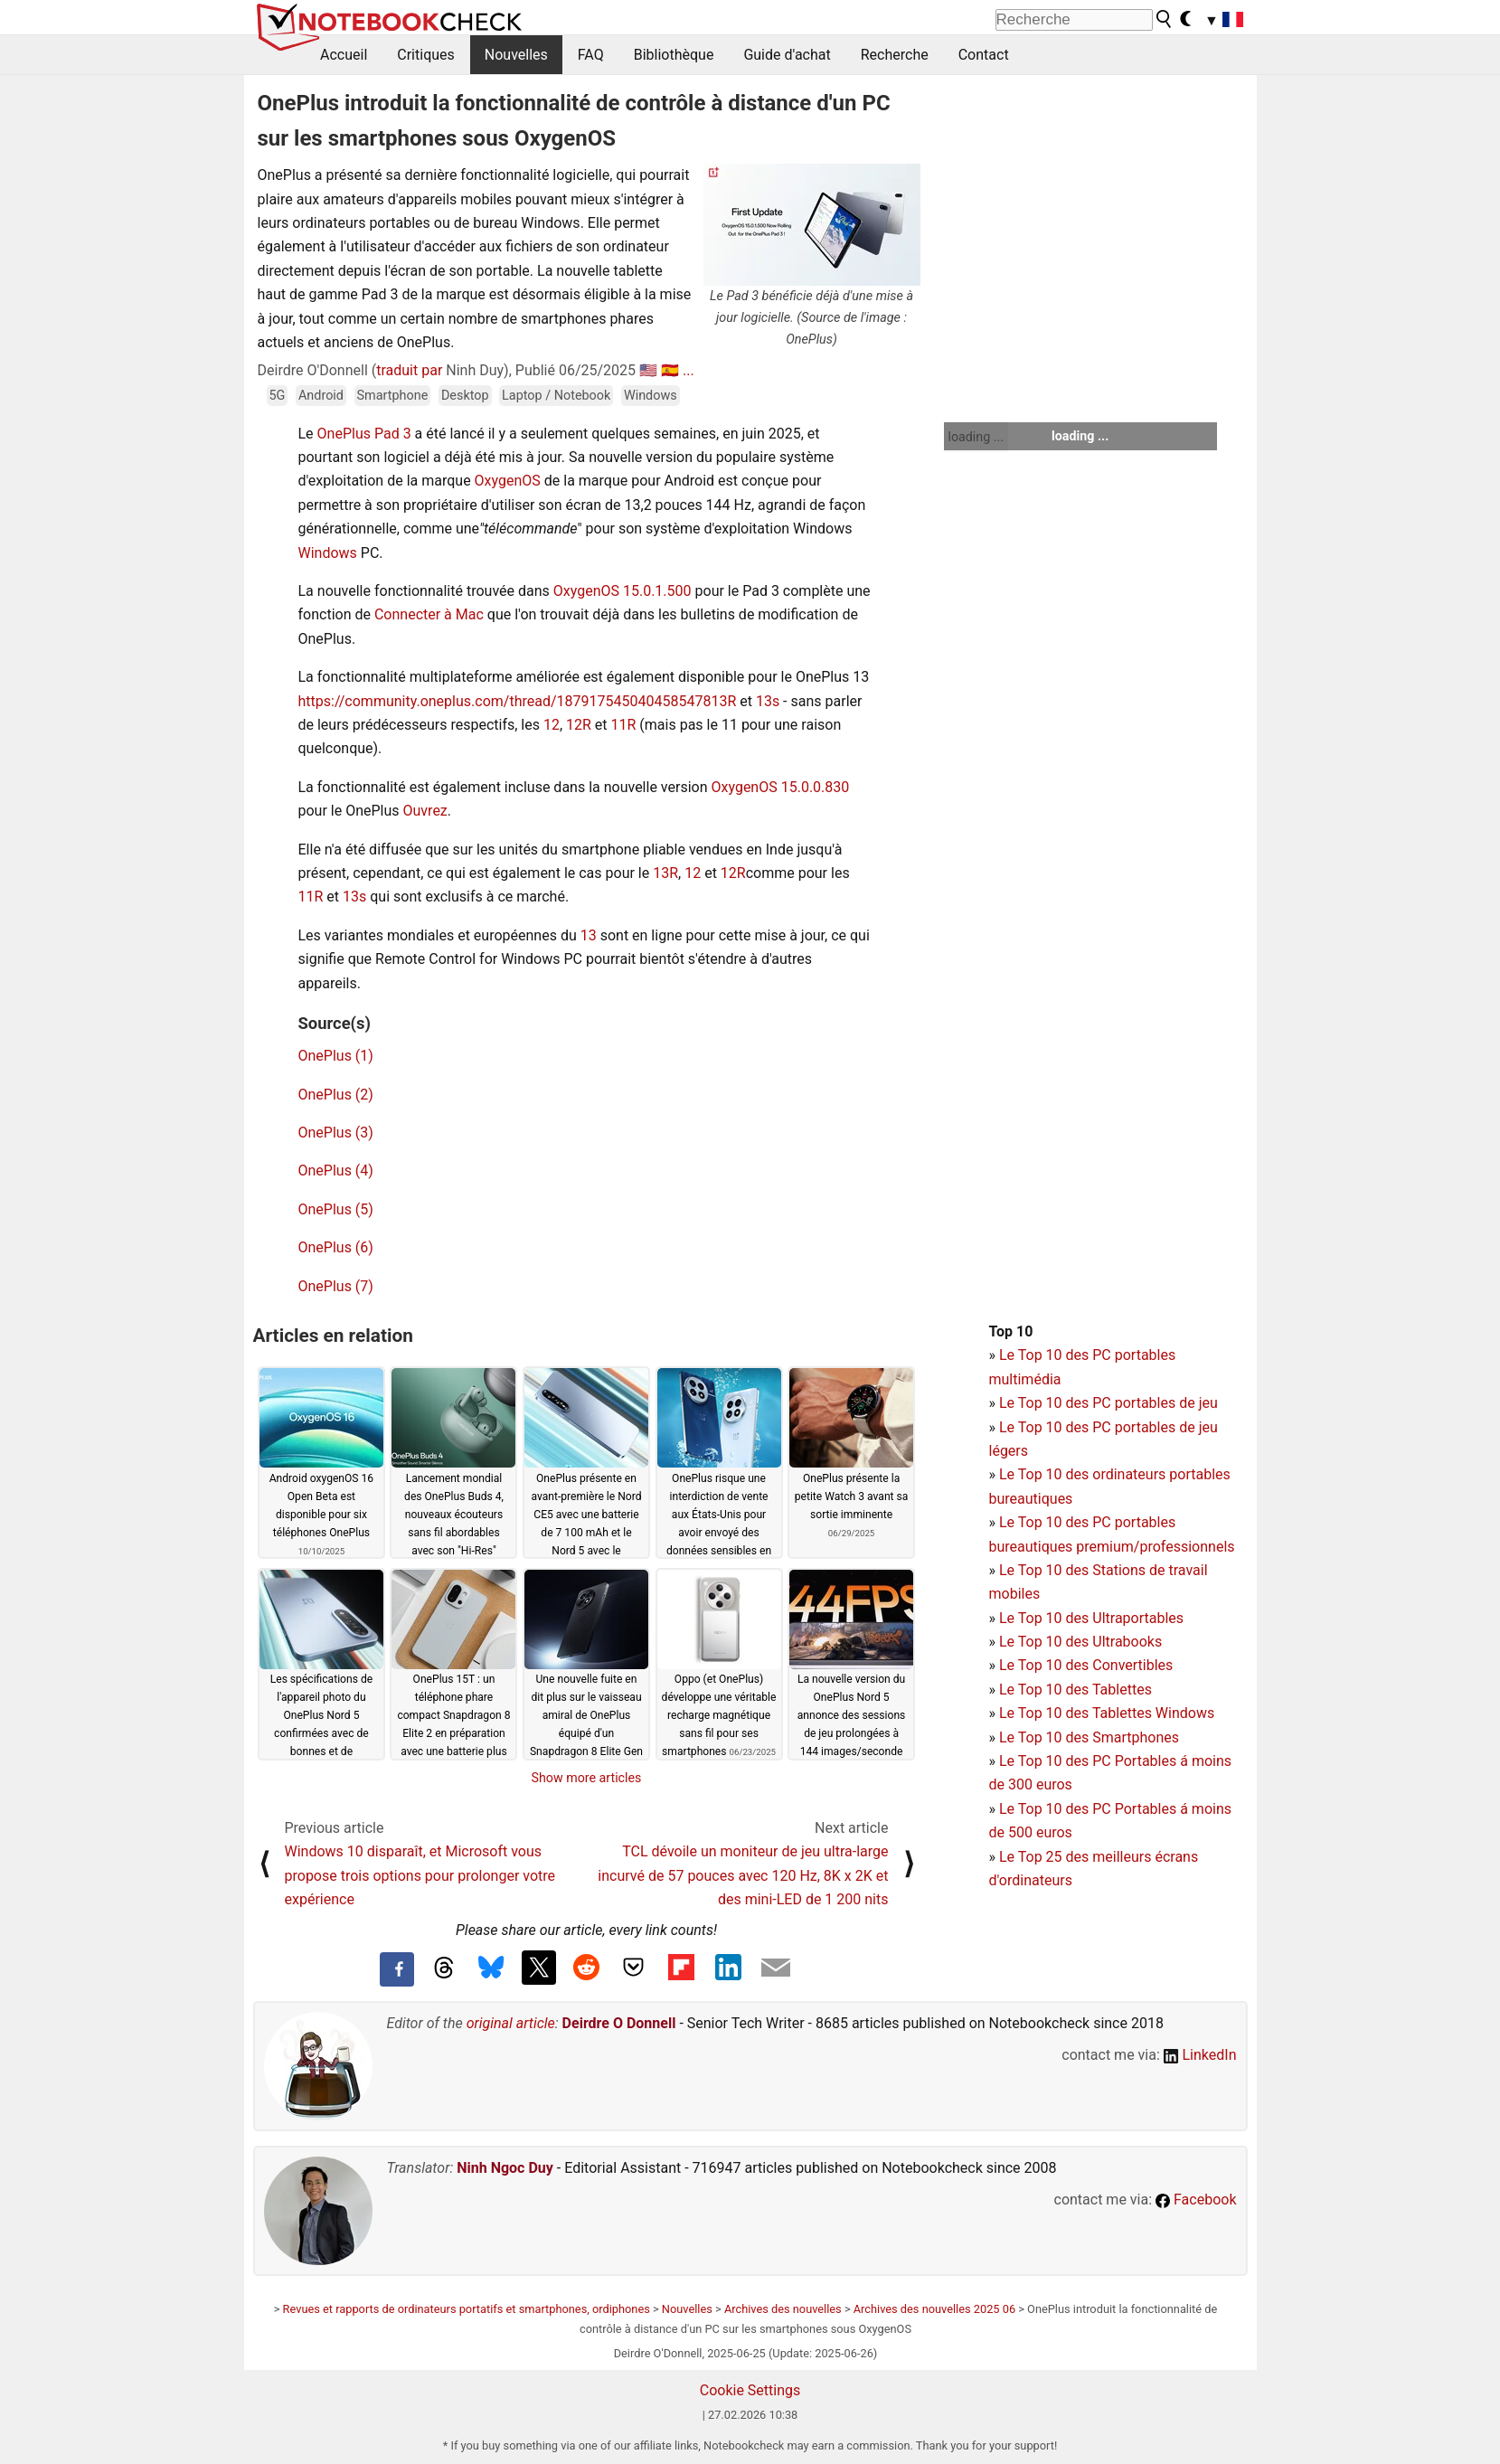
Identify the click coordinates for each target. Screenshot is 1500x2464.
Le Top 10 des (1045, 1761)
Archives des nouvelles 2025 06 (934, 2309)
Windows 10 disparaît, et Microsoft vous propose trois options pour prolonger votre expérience (420, 1875)
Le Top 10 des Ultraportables (1091, 1618)
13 (588, 935)
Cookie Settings (750, 2390)
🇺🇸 (648, 370)
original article (511, 2023)
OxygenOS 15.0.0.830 (780, 787)
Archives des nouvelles (783, 2309)
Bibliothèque (674, 54)
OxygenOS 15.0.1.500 (621, 590)
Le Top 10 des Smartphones (1089, 1737)
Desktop (465, 395)
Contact (983, 54)
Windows (650, 395)
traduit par (409, 370)
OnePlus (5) (335, 1209)
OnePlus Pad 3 (364, 433)
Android (321, 395)
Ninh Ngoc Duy (505, 2167)
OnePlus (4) (335, 1170)
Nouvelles (516, 54)
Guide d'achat (786, 54)
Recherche (895, 54)
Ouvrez (425, 810)
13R (723, 701)
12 (551, 724)
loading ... (976, 437)
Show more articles (587, 1777)
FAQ (591, 54)
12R (578, 724)
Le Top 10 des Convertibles (1086, 1665)
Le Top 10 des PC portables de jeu (1108, 1402)
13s (767, 701)
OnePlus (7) (335, 1286)
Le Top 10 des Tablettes (1075, 1689)
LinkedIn (1200, 2054)
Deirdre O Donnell (619, 2023)
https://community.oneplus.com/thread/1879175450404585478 (505, 701)
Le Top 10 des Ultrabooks (1080, 1641)
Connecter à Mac (429, 614)
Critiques (426, 54)
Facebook (1196, 2199)
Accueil (343, 54)
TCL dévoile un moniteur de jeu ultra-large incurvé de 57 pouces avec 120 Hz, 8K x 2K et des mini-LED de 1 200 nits (743, 1875)
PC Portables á (1142, 1761)
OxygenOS (508, 480)
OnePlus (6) (335, 1247)
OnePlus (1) (335, 1055)
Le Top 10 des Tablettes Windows (1106, 1713)
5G (277, 395)
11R (624, 724)
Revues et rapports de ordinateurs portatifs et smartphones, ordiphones (466, 2309)
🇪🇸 (670, 370)
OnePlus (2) (335, 1094)
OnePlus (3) (335, 1132)
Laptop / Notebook (556, 395)
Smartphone (393, 395)
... (688, 370)
